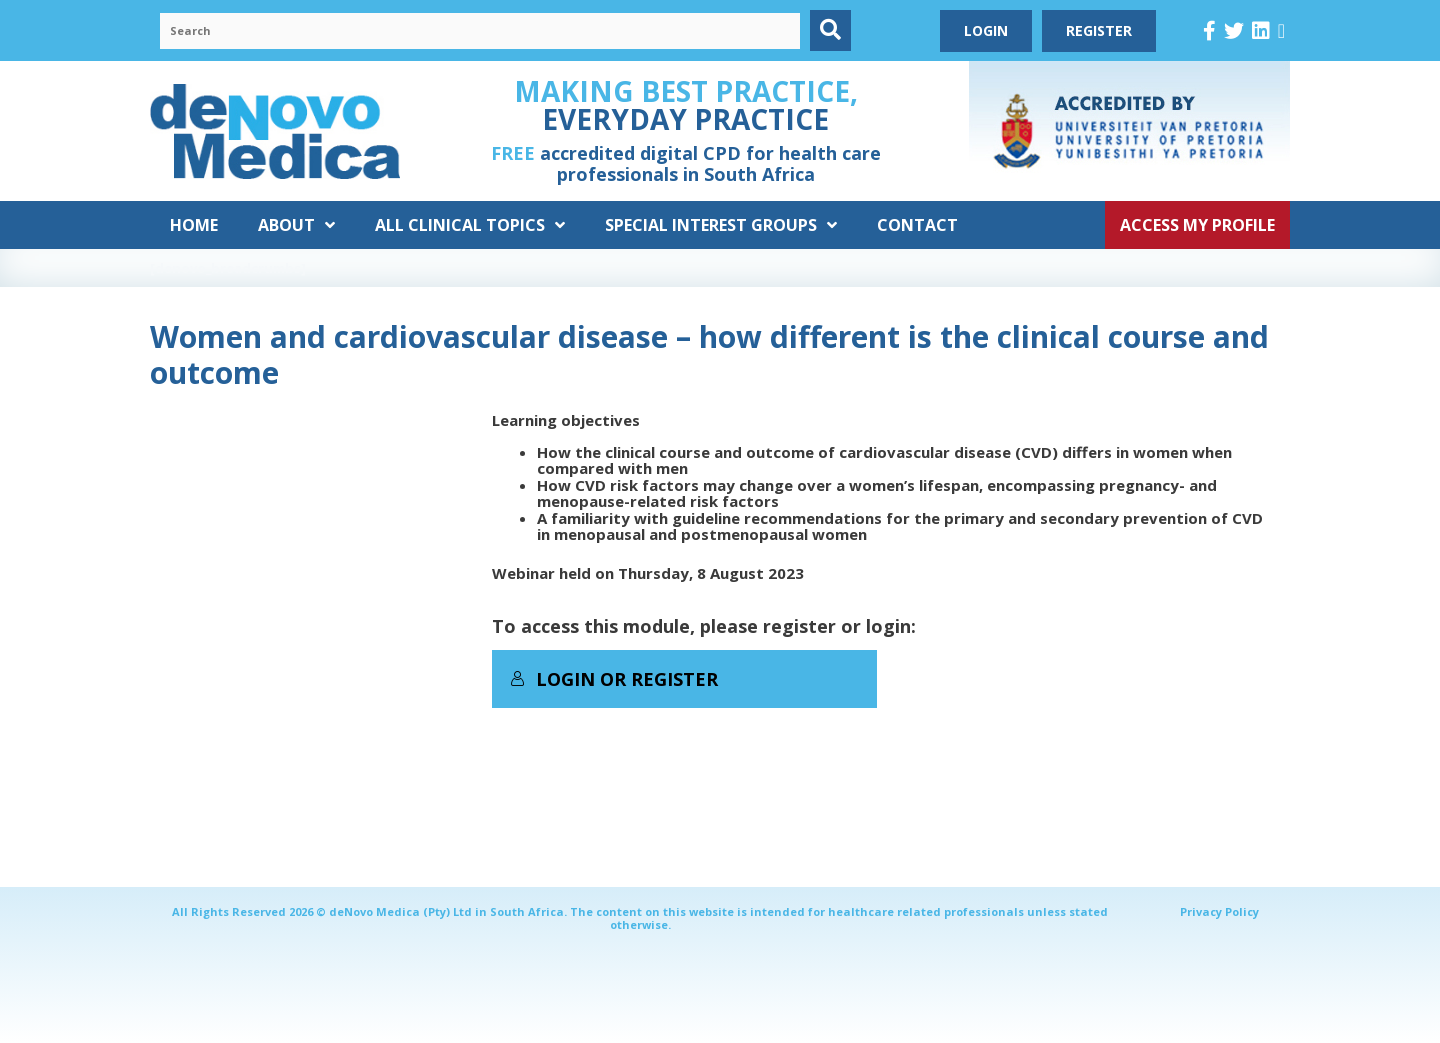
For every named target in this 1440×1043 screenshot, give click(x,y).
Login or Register (614, 679)
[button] (830, 30)
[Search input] (480, 31)
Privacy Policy (1219, 911)
